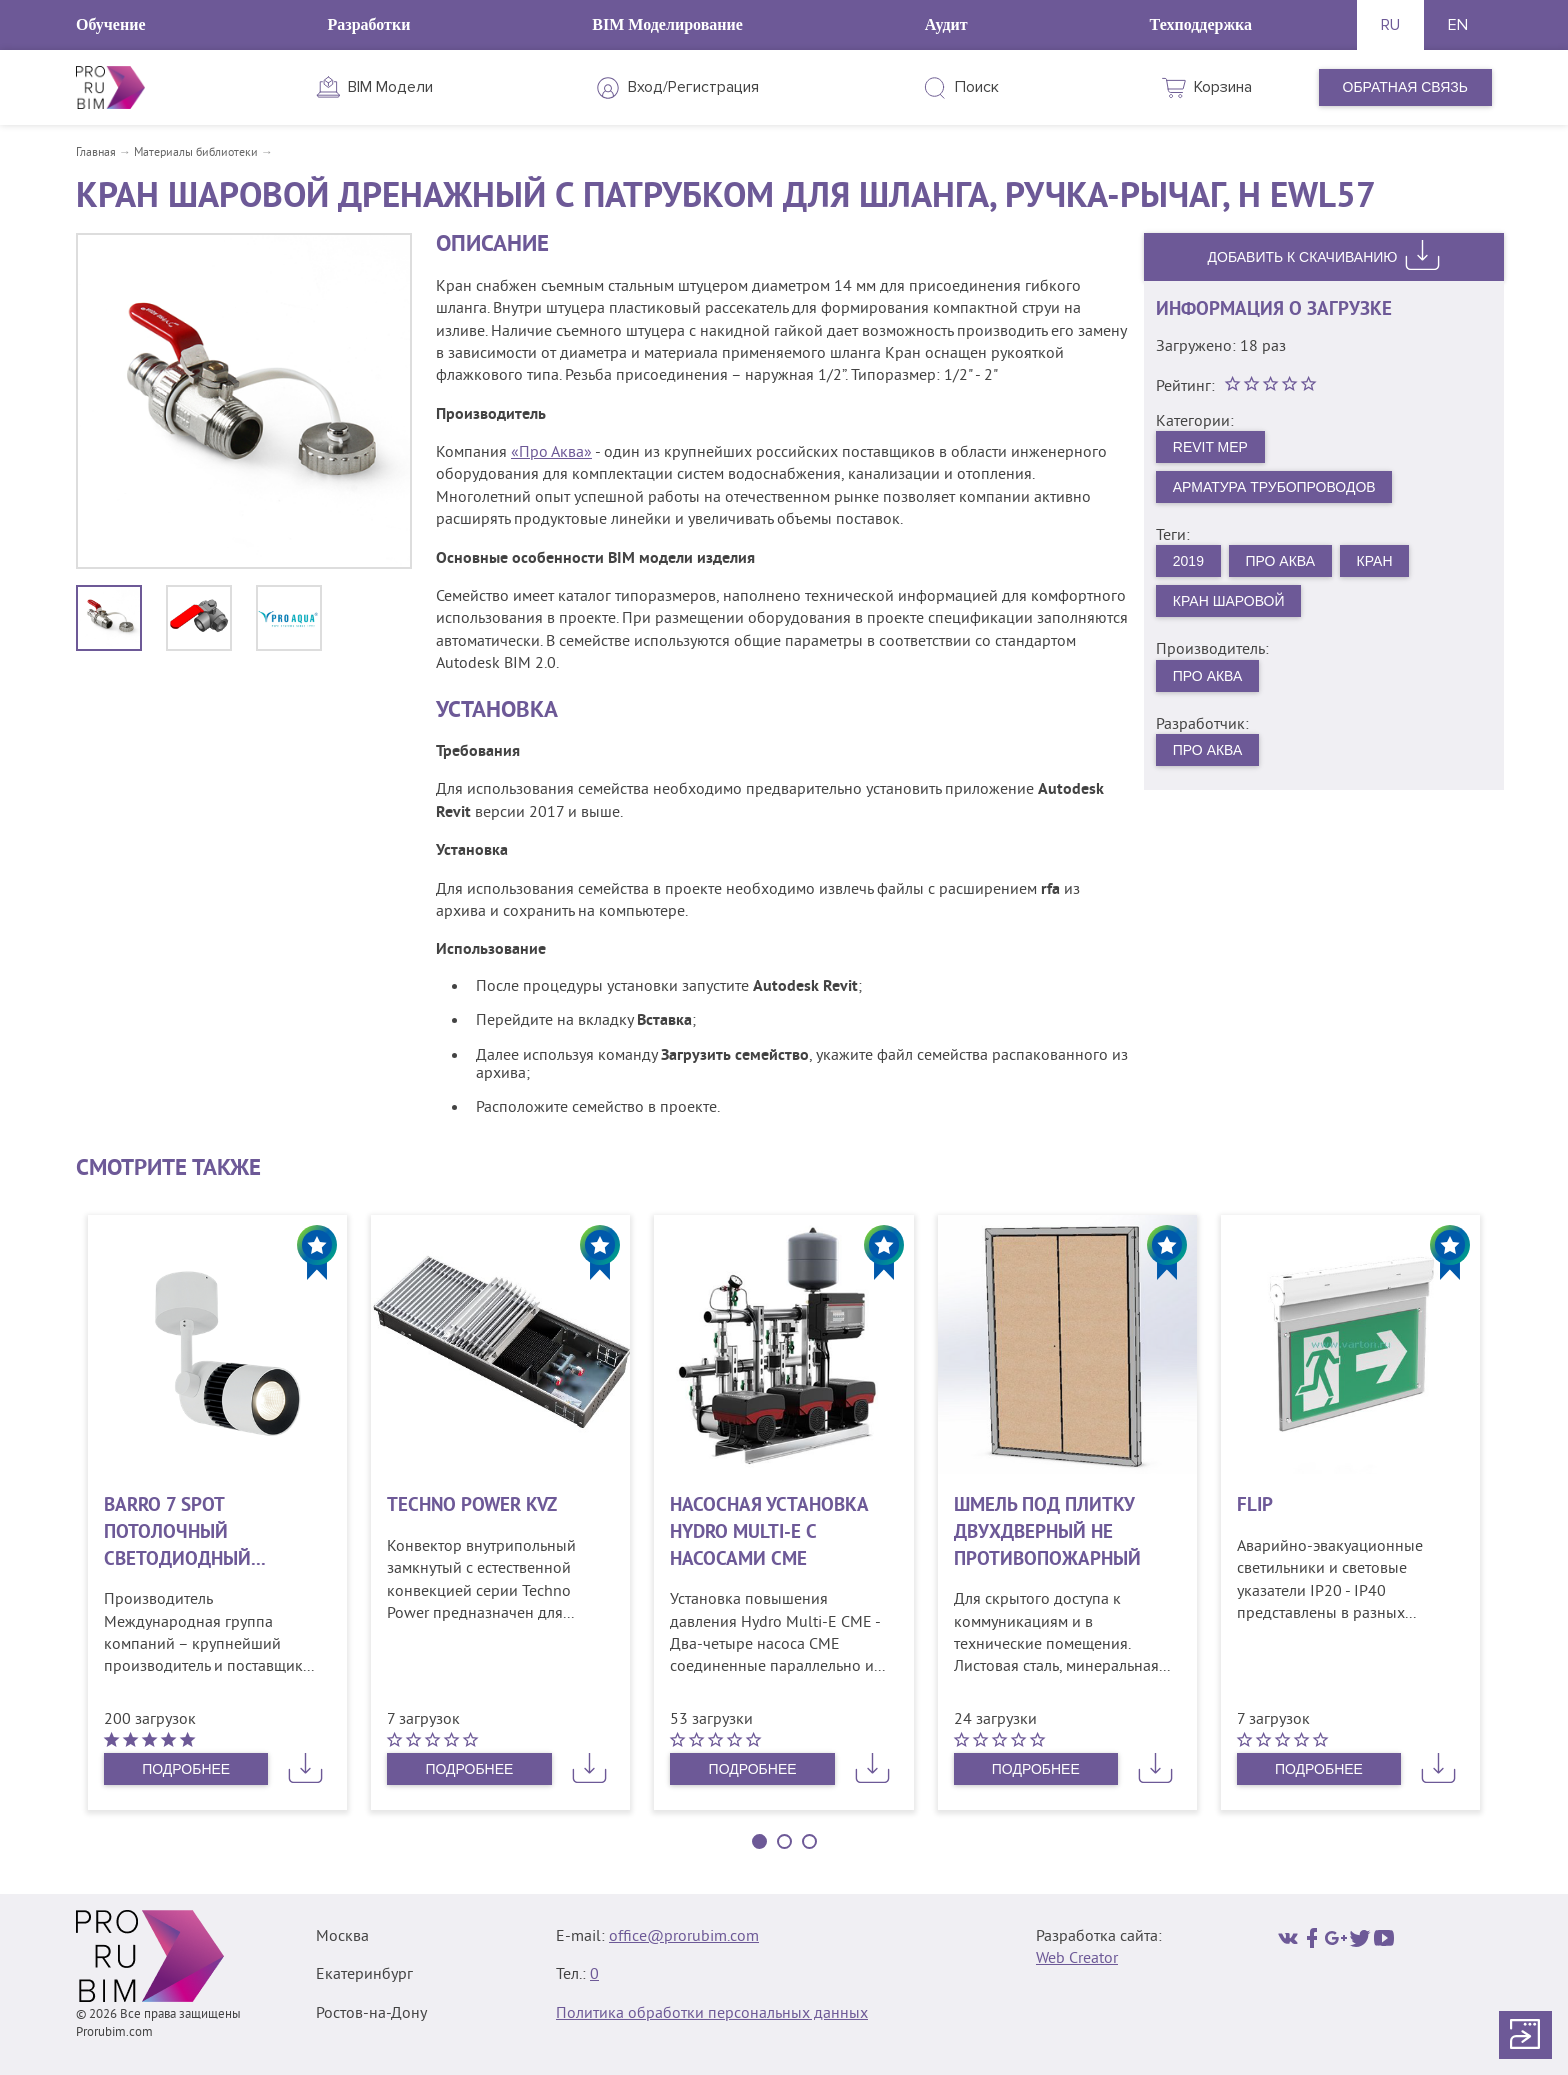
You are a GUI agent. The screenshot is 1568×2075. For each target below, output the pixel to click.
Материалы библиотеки (196, 153)
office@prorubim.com (684, 1937)
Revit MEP (1210, 447)
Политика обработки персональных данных (712, 2014)
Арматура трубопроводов (1274, 487)
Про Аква (1281, 561)
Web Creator (1077, 1959)
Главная (96, 153)
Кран (1375, 561)
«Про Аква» (551, 453)
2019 (1188, 561)
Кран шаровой (1229, 601)
